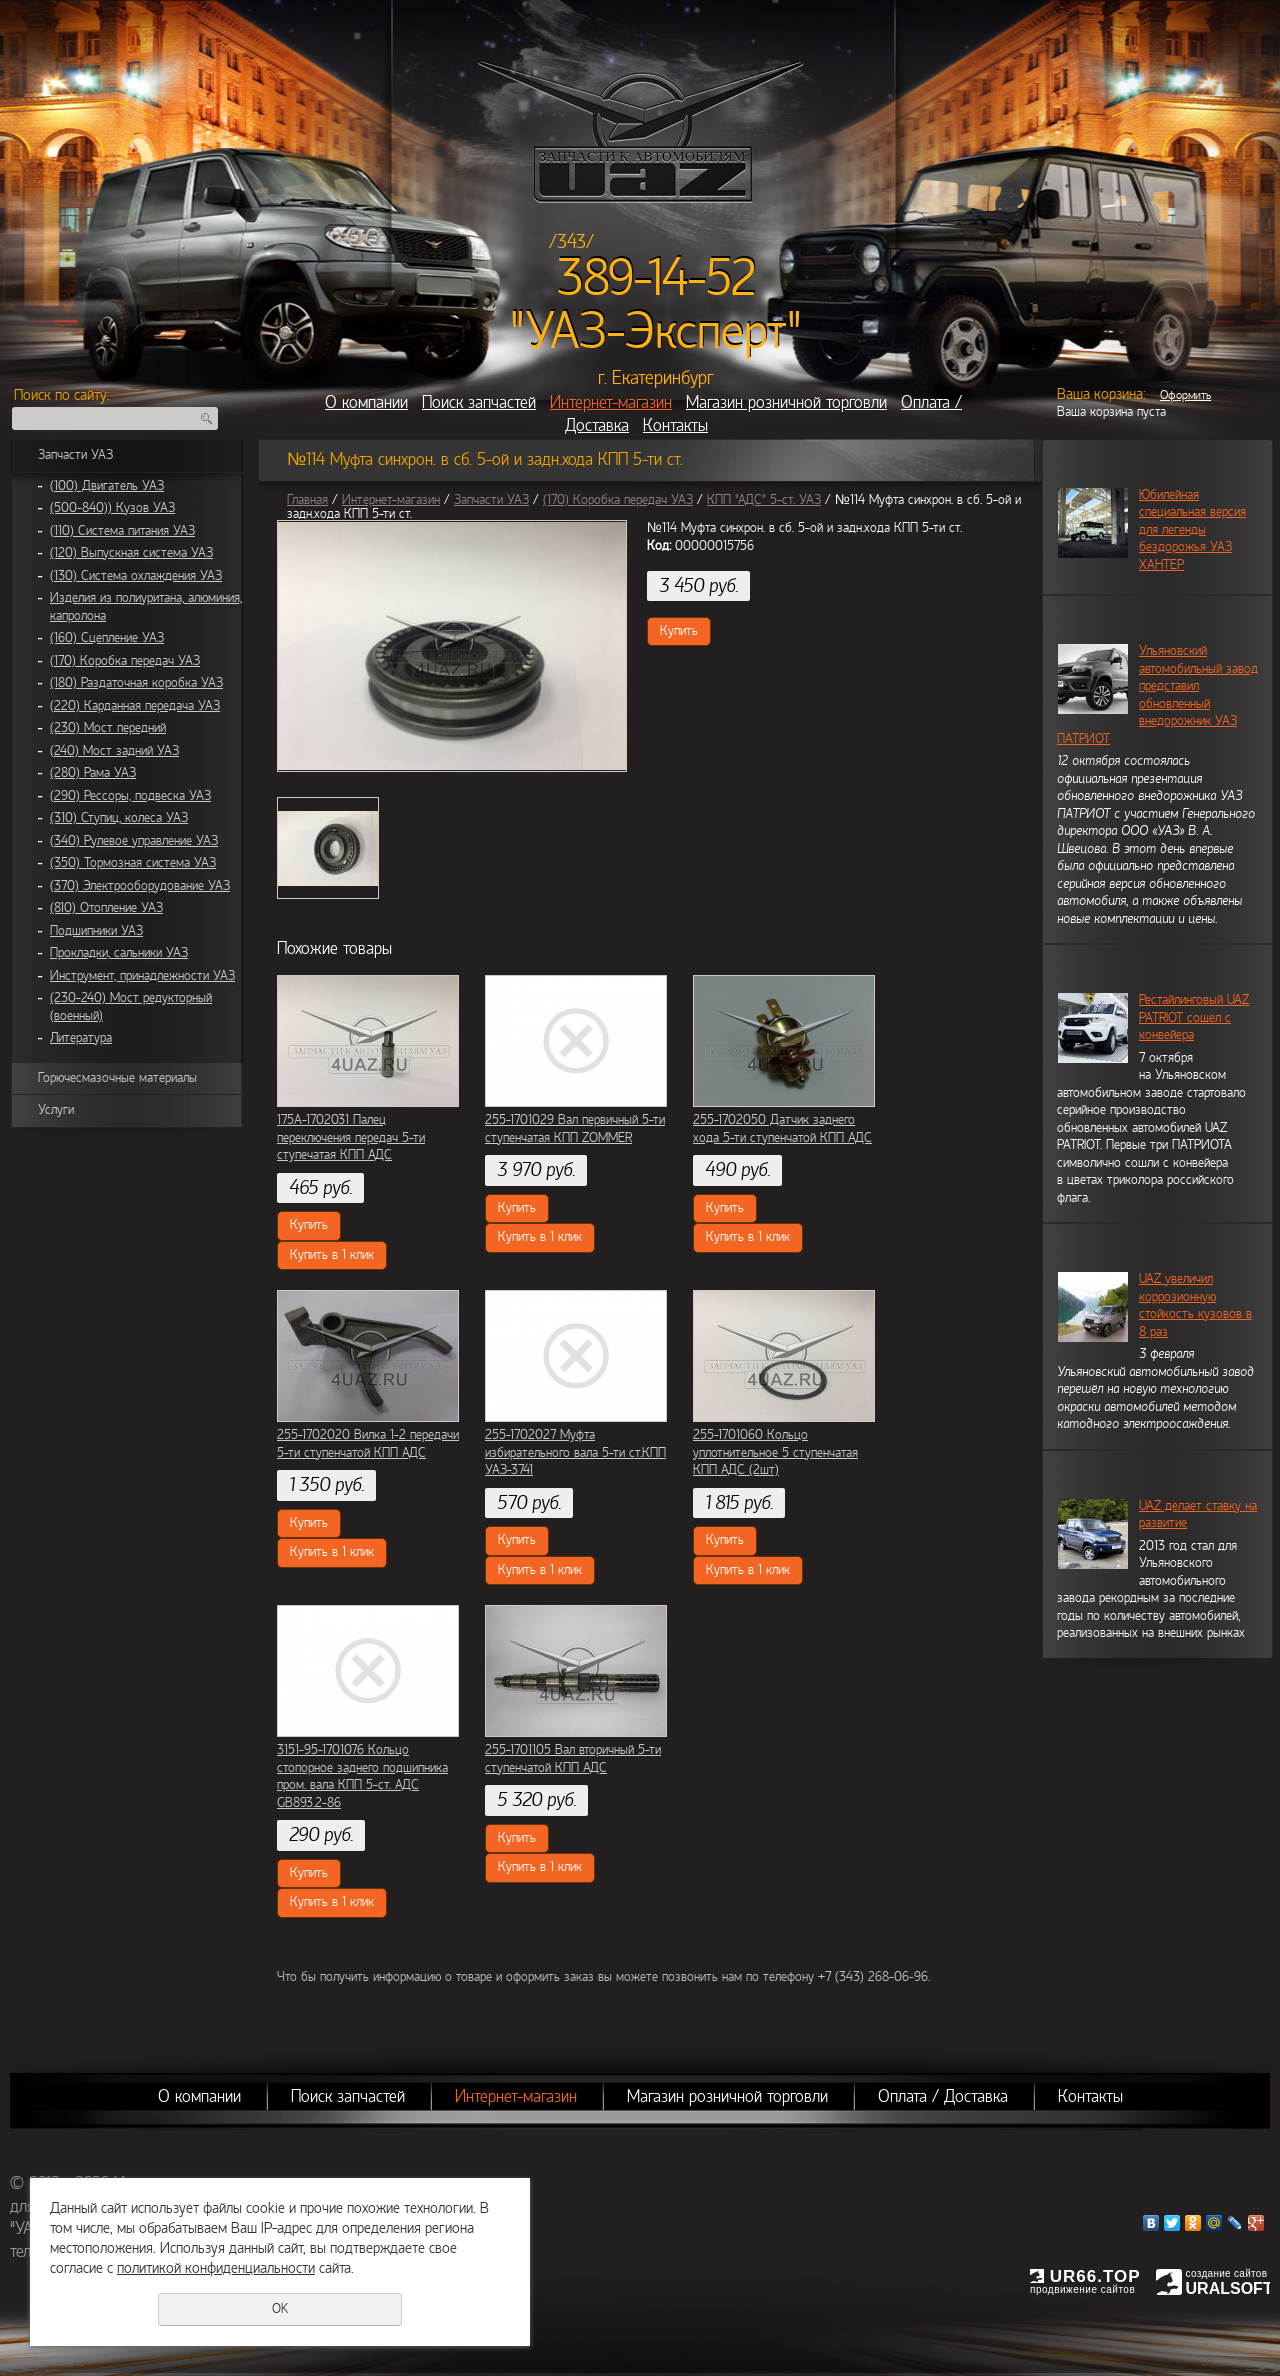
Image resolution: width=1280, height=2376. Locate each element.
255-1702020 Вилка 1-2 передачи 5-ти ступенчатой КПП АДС (368, 1444)
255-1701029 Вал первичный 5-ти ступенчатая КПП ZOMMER (575, 1129)
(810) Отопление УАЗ (106, 908)
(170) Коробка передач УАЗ (125, 661)
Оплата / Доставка (943, 2096)
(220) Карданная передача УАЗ (135, 706)
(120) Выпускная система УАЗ (131, 553)
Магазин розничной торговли (786, 402)
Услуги (56, 1110)
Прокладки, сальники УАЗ (119, 953)
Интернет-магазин (611, 402)
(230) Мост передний (108, 728)
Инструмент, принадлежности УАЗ (142, 976)
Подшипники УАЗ (96, 931)
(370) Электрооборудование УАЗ (140, 886)
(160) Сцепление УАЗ (107, 638)
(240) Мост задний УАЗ (114, 751)
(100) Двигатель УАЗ (107, 486)
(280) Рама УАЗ (93, 773)
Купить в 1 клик (332, 1255)
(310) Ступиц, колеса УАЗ (119, 818)
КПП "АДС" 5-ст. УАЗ (764, 500)
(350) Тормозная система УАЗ (133, 863)
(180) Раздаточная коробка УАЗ (136, 683)
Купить (679, 631)
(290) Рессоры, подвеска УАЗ (130, 796)
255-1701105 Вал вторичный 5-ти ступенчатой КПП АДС (573, 1759)
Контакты (675, 425)
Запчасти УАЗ (75, 455)
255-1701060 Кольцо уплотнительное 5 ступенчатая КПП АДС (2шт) (775, 1452)
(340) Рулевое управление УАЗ (134, 841)
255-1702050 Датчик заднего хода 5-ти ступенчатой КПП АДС (782, 1129)
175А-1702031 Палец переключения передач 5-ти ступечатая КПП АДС (351, 1137)
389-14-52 (656, 278)
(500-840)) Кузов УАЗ (112, 508)
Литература (81, 1038)
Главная (307, 500)
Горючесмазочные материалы (117, 1078)
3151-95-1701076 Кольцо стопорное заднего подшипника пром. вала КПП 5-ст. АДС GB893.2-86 (362, 1776)
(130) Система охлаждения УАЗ (136, 576)
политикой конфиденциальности (216, 2268)
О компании (366, 402)
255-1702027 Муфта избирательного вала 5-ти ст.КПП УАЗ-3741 (575, 1452)
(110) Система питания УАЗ (122, 531)
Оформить (1185, 395)
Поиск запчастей (479, 402)
